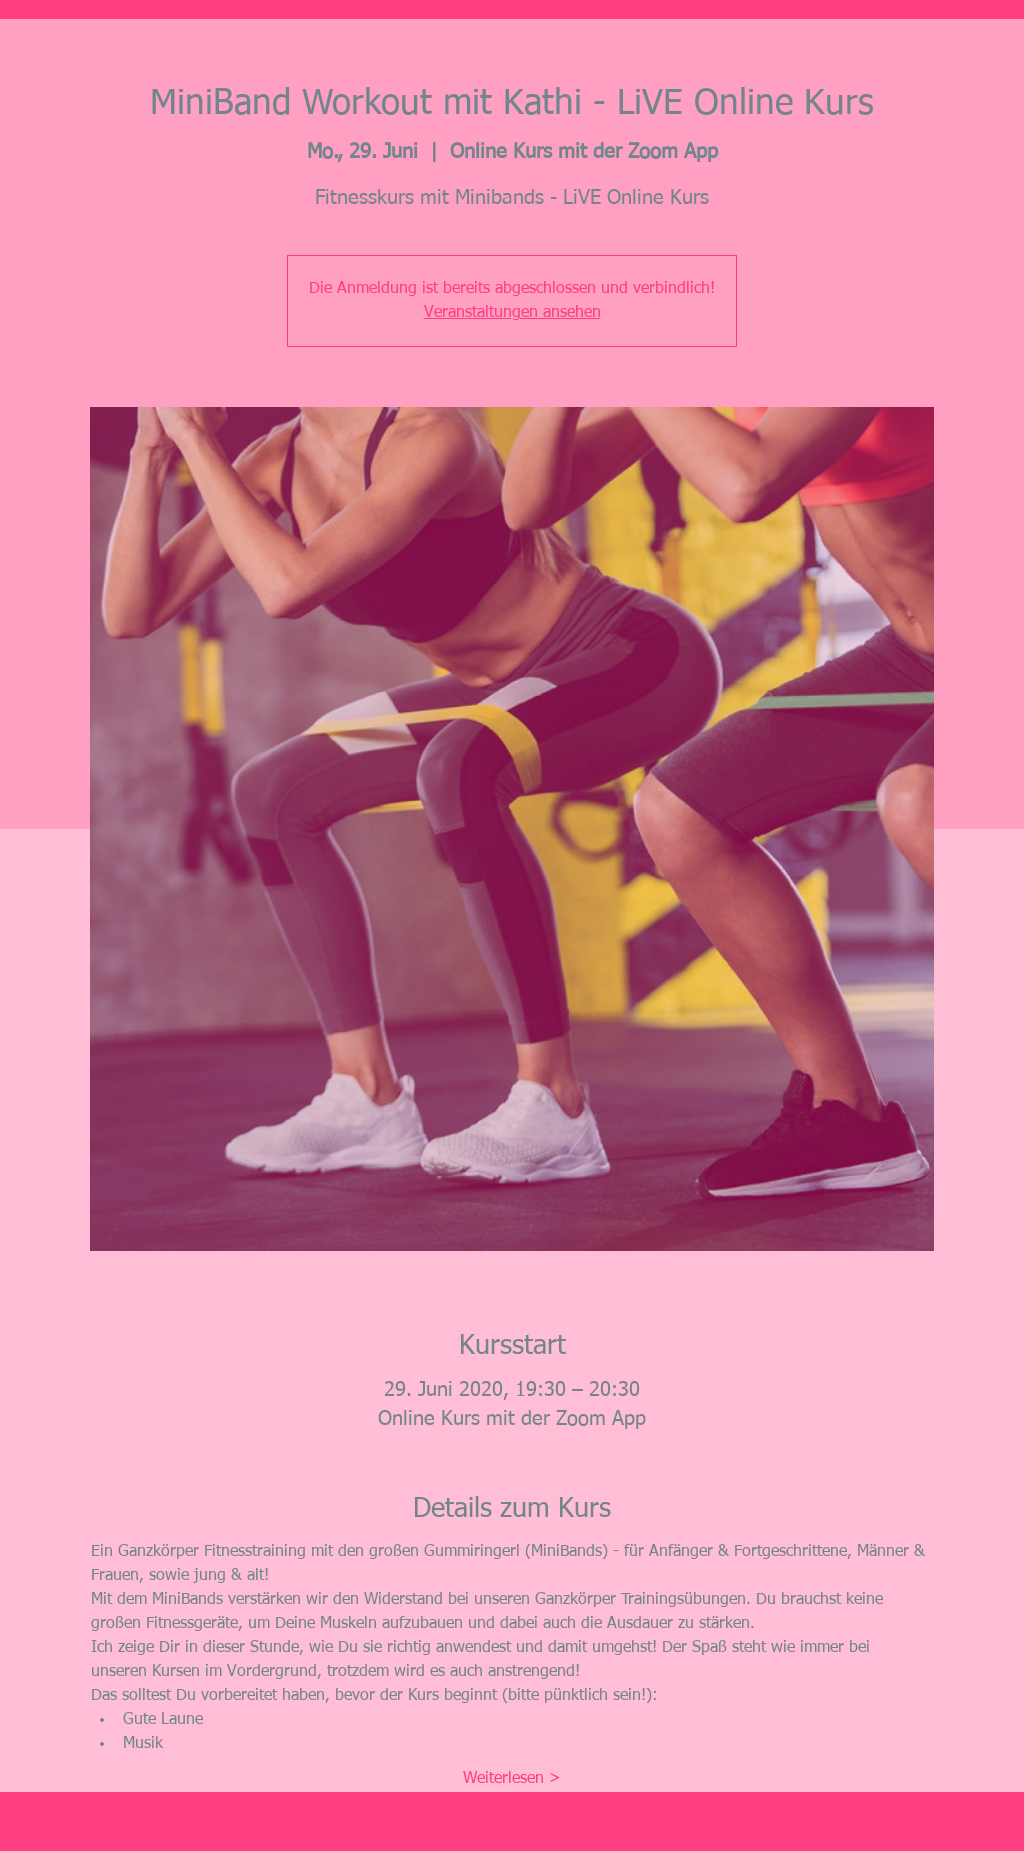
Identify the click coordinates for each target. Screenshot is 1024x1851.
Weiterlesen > (512, 1779)
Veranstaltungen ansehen (512, 313)
